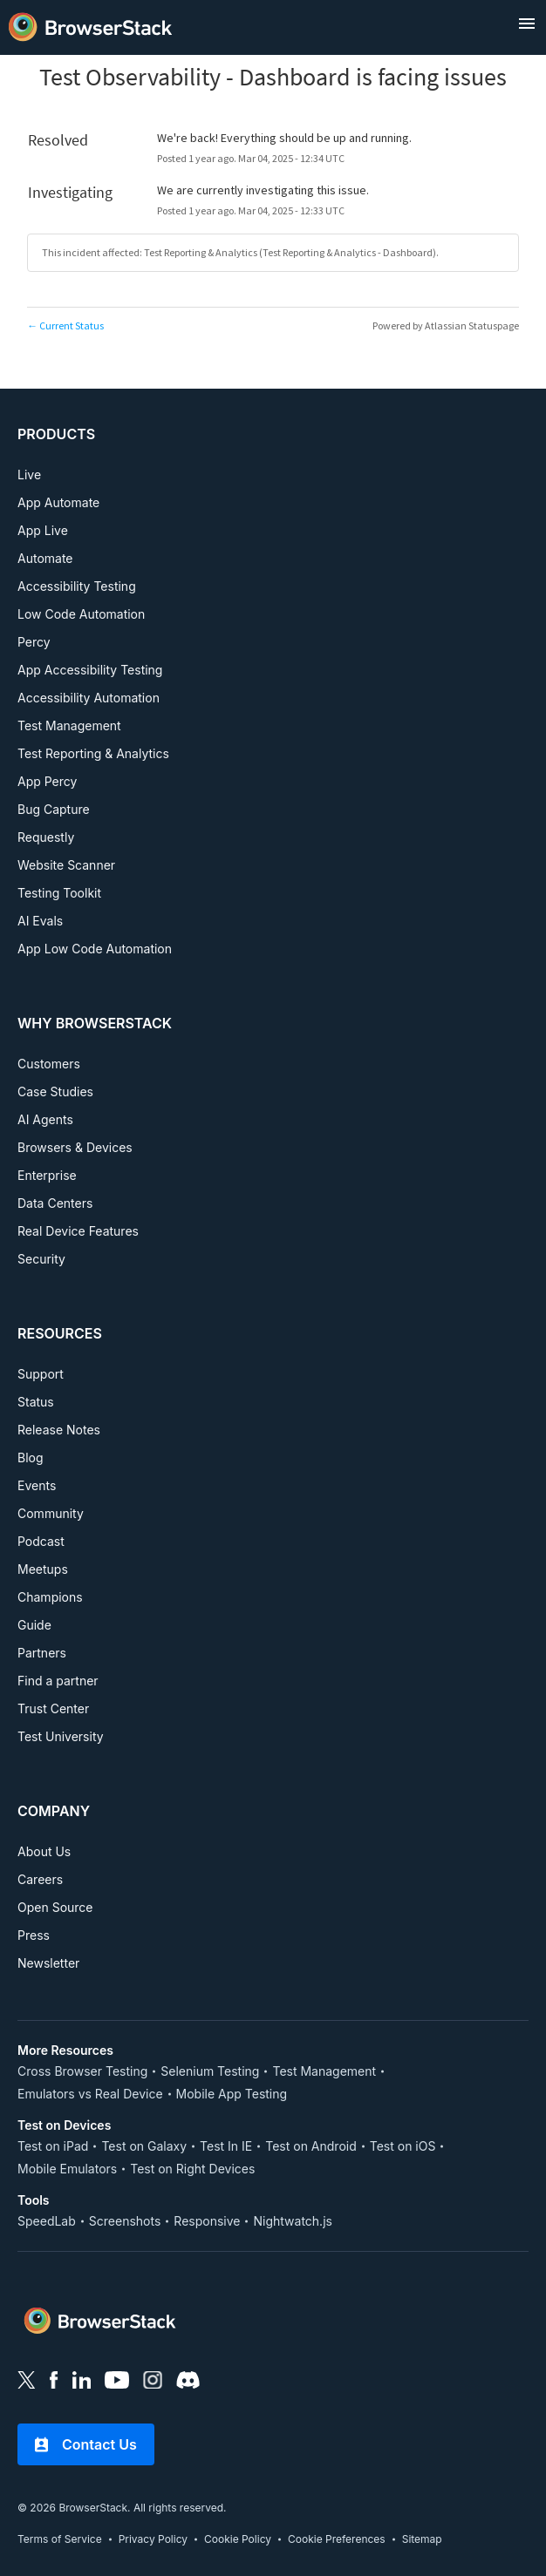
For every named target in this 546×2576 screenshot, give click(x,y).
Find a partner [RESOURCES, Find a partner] (58, 1680)
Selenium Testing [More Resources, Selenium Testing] (209, 2071)
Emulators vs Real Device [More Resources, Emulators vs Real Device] (90, 2093)
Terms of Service (59, 2538)
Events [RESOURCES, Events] (36, 1485)
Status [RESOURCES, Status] (35, 1401)
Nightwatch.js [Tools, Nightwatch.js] (292, 2220)
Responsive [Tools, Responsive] (207, 2220)
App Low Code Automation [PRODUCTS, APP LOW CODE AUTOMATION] (94, 948)
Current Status (65, 325)
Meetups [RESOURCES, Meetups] (42, 1569)
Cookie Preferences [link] (337, 2538)
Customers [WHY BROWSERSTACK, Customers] (48, 1063)
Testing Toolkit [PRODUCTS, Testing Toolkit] (59, 892)
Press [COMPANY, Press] (33, 1935)
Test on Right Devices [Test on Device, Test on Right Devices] (192, 2168)
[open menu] (526, 23)
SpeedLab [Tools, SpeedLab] (46, 2220)
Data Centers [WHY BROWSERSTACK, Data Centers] (54, 1203)
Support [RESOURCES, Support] (40, 1373)
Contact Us (86, 2444)
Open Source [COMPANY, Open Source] (55, 1907)
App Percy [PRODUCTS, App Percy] (47, 781)
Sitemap (422, 2538)
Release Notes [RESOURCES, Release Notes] (58, 1429)
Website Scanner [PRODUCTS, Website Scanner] (66, 865)
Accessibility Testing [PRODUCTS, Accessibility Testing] (76, 586)
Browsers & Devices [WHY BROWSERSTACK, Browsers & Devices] (75, 1147)
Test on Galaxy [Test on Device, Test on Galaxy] (144, 2146)
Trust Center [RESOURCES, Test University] (53, 1708)
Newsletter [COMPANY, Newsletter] (48, 1963)
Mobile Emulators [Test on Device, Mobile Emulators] (67, 2168)
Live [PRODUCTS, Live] (29, 474)
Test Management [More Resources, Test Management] (324, 2071)
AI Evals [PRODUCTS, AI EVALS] (40, 920)
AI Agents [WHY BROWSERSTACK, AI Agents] (45, 1119)
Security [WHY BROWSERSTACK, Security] (41, 1258)
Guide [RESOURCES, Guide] (34, 1624)
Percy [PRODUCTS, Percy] (34, 641)
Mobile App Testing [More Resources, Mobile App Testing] (232, 2093)
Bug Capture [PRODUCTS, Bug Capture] (53, 809)
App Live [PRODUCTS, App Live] (42, 530)
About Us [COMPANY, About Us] (44, 1851)
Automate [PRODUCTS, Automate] (45, 558)
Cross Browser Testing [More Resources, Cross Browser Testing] (82, 2071)
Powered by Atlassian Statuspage (445, 325)
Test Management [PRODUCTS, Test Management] (69, 725)
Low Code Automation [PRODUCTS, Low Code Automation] (81, 614)
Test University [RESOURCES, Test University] (60, 1736)
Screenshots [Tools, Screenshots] (125, 2220)
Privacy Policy (153, 2538)
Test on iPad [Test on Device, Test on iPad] (52, 2146)
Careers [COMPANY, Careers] (40, 1879)
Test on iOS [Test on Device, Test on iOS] (403, 2146)
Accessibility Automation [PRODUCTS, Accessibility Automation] (88, 697)
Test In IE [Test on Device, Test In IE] (226, 2146)
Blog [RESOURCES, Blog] (30, 1457)
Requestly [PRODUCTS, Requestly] (45, 837)
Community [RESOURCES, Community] (50, 1513)
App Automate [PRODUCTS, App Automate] (58, 502)
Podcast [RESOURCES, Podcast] (41, 1541)
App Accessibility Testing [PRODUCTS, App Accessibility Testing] (89, 669)
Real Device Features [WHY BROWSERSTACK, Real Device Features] (78, 1231)
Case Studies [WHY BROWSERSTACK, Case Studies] (55, 1091)
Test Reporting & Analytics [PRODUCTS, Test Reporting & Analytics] (93, 753)
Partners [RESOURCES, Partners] (41, 1652)
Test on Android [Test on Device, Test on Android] (311, 2146)
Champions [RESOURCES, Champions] (50, 1597)
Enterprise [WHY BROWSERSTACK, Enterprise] (47, 1175)
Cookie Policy (237, 2538)
